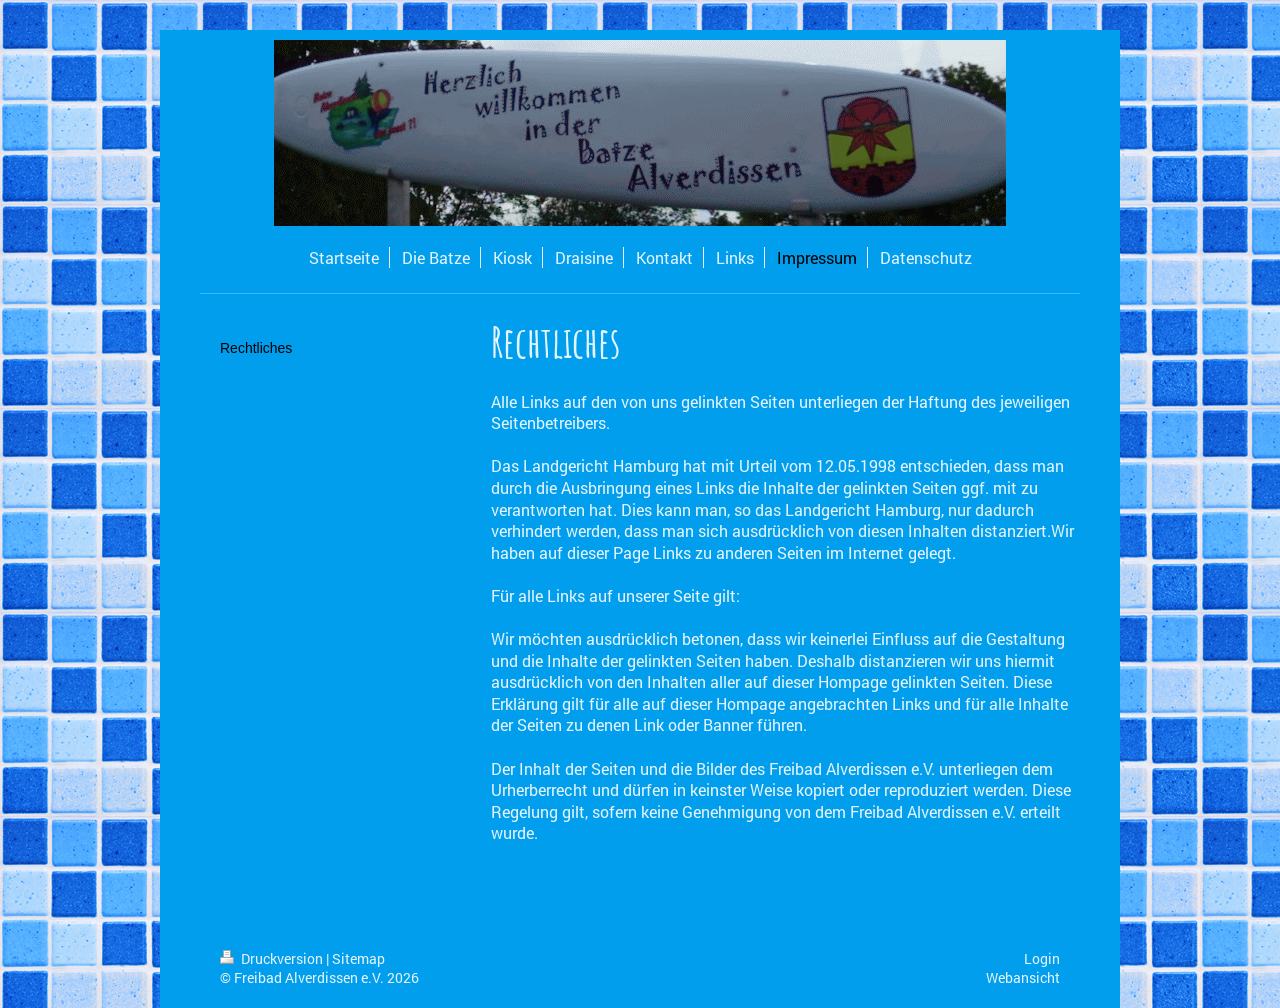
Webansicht (1023, 977)
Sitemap (358, 958)
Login (1042, 958)
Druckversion (273, 958)
